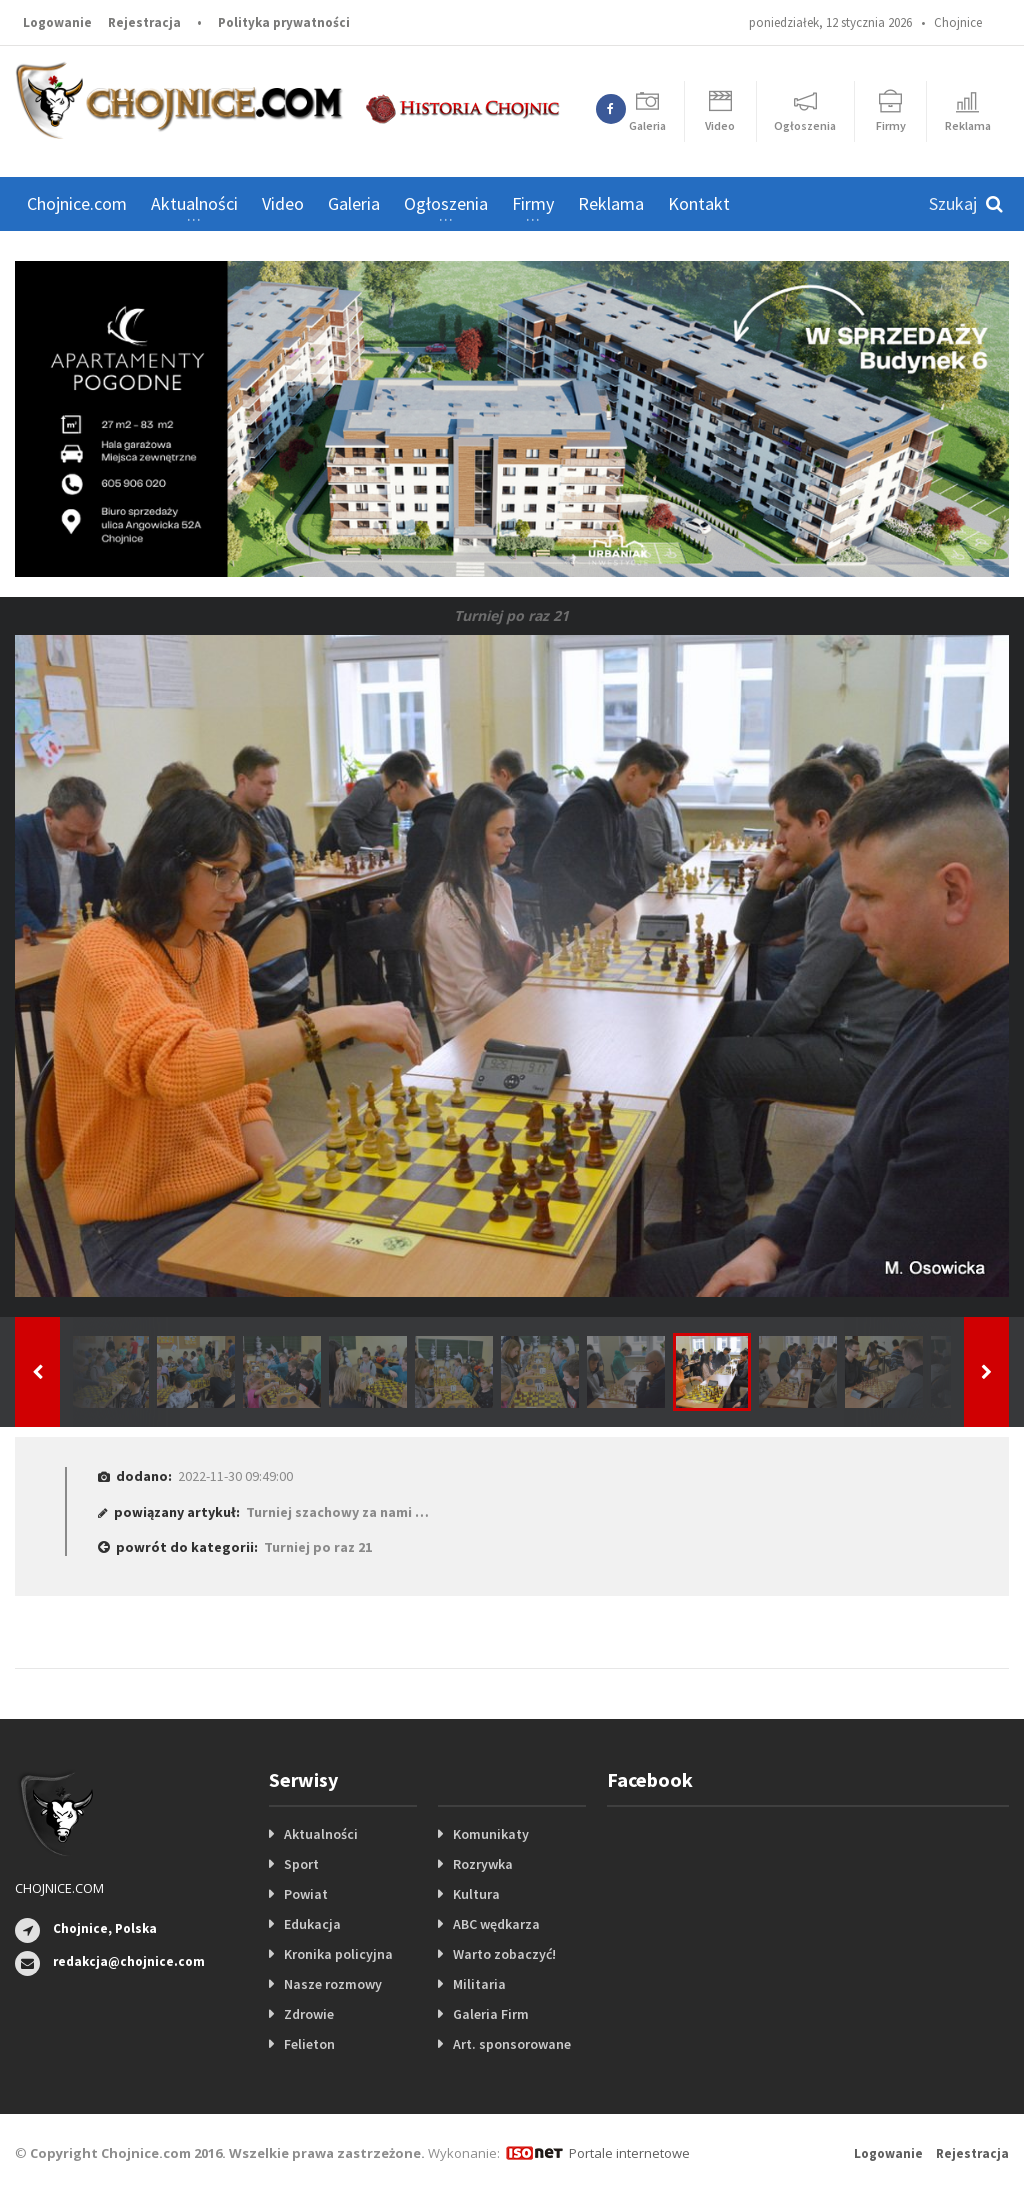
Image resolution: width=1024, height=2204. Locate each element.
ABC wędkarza (496, 1924)
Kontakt (699, 203)
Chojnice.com (77, 203)
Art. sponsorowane (512, 2044)
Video (283, 203)
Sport (301, 1864)
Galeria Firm (491, 2014)
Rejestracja (144, 22)
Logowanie (57, 22)
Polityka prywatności (284, 22)
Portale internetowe (629, 2153)
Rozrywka (483, 1864)
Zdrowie (309, 2014)
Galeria (354, 203)
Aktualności (321, 1834)
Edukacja (312, 1924)
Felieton (309, 2044)
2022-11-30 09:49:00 (235, 1476)
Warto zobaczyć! (504, 1954)
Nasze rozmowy (333, 1984)
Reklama (611, 203)
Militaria (479, 1984)
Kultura (476, 1894)
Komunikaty (491, 1834)
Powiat (306, 1894)
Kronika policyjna (338, 1954)
